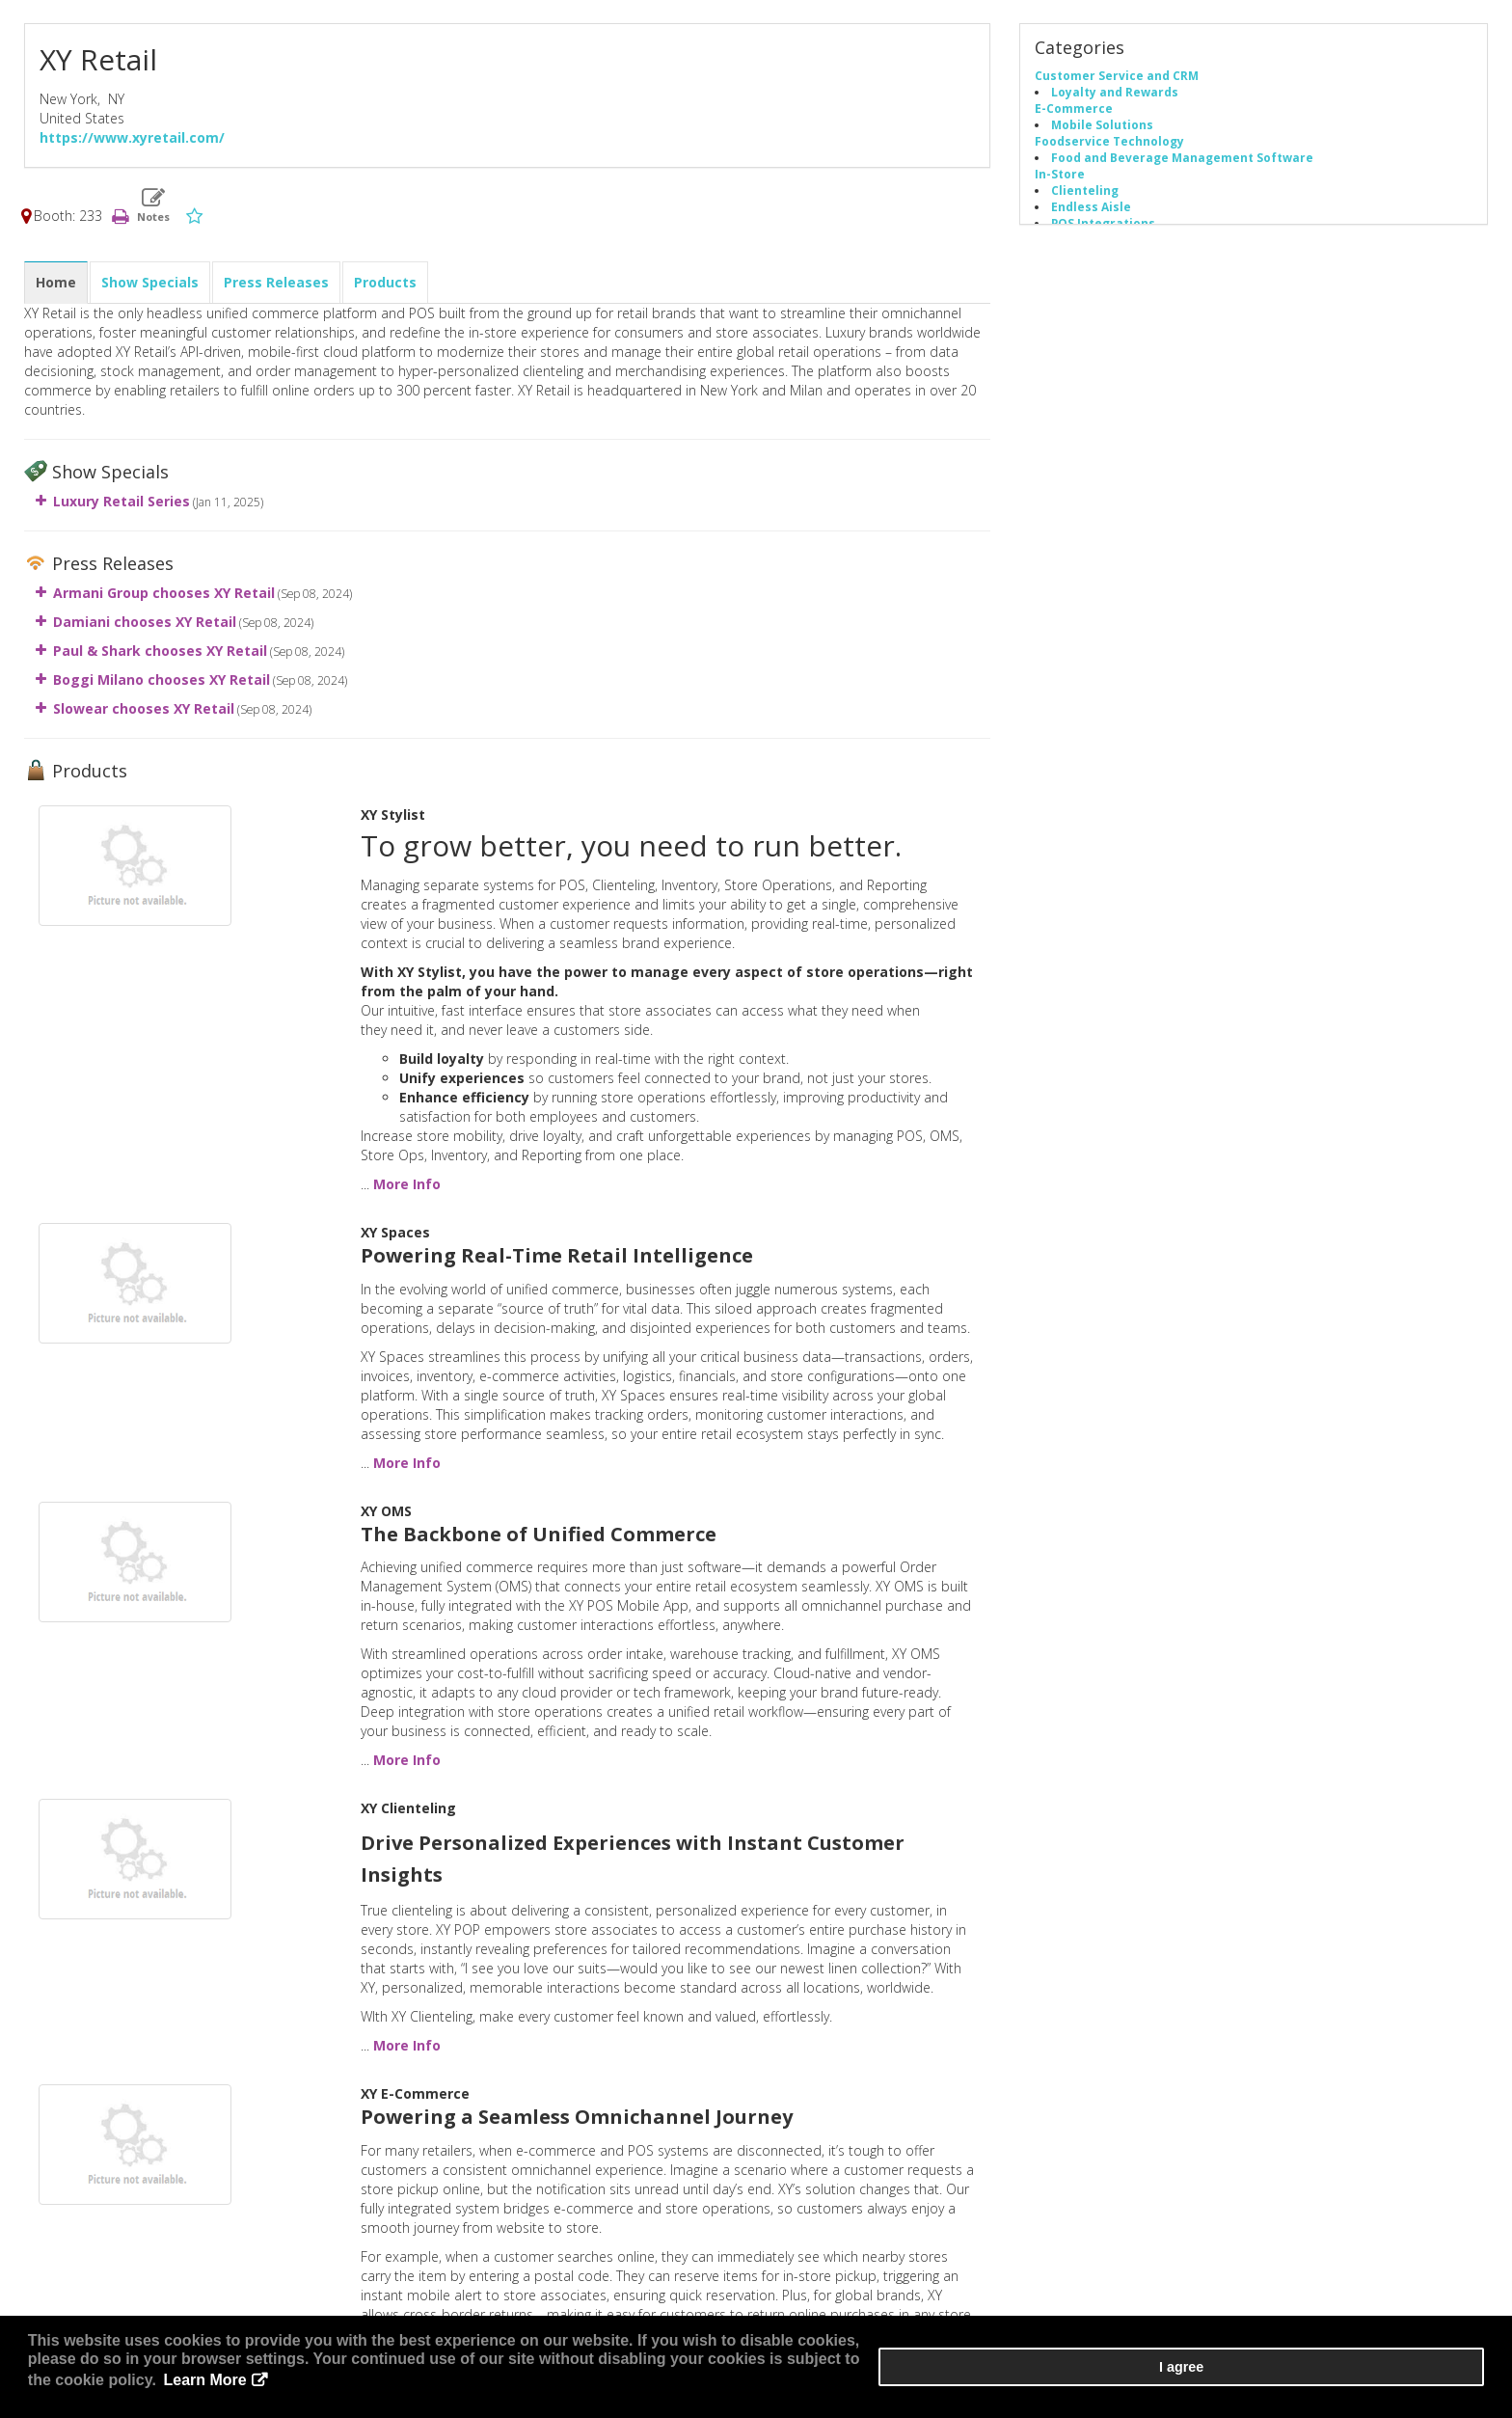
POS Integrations (1103, 228)
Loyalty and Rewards (1114, 97)
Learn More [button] (560, 2388)
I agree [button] (1426, 2380)
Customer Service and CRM (1117, 81)
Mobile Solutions (1102, 130)
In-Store (1060, 179)
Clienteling (1085, 196)
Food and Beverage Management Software (1182, 163)
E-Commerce (1074, 114)
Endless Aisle (1091, 212)
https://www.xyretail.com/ (132, 143)
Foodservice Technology (1109, 146)
